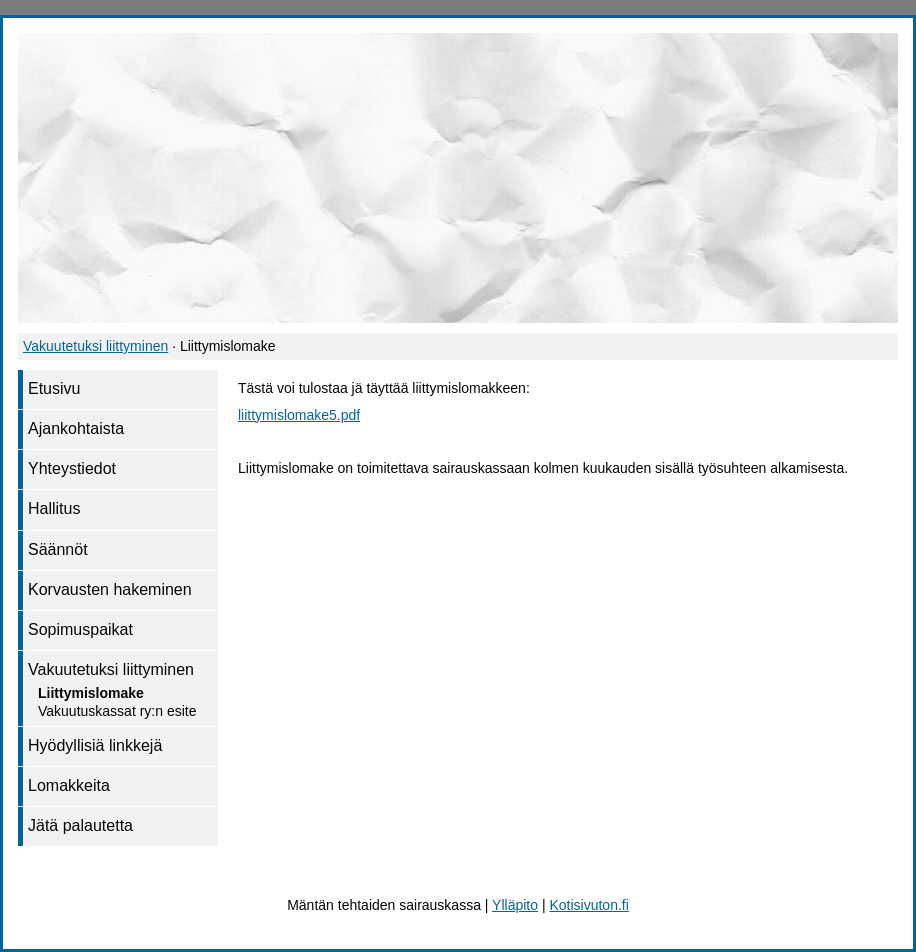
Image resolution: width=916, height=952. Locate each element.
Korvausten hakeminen (110, 589)
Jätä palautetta (80, 825)
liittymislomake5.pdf (299, 415)
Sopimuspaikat (80, 629)
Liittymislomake (91, 693)
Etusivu (54, 388)
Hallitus (54, 508)
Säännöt (58, 549)
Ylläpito (515, 905)
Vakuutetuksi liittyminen (95, 346)
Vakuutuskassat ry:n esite (117, 711)
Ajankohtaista (76, 428)
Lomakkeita (69, 785)
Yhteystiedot (72, 468)
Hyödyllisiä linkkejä (95, 745)
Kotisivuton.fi (588, 905)
